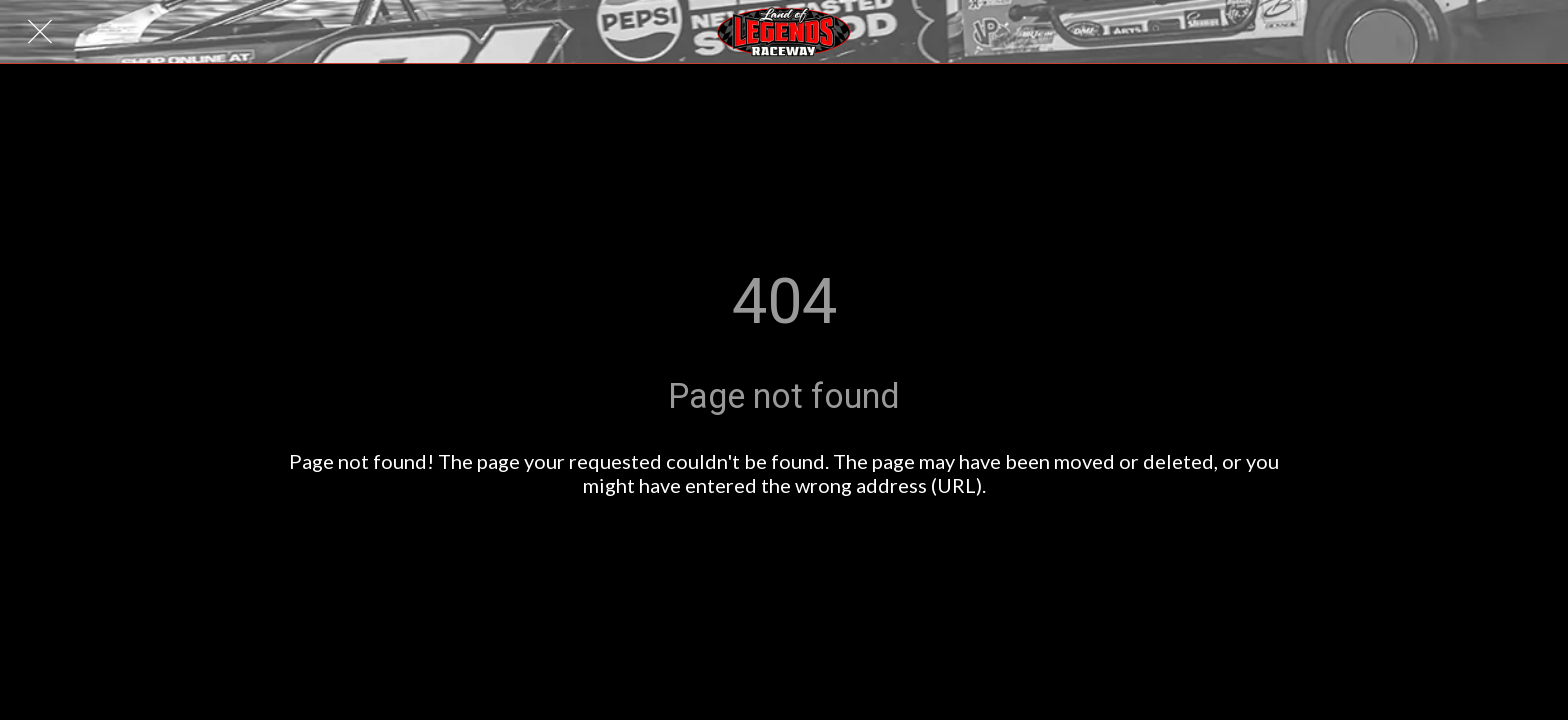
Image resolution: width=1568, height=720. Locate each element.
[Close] (40, 32)
